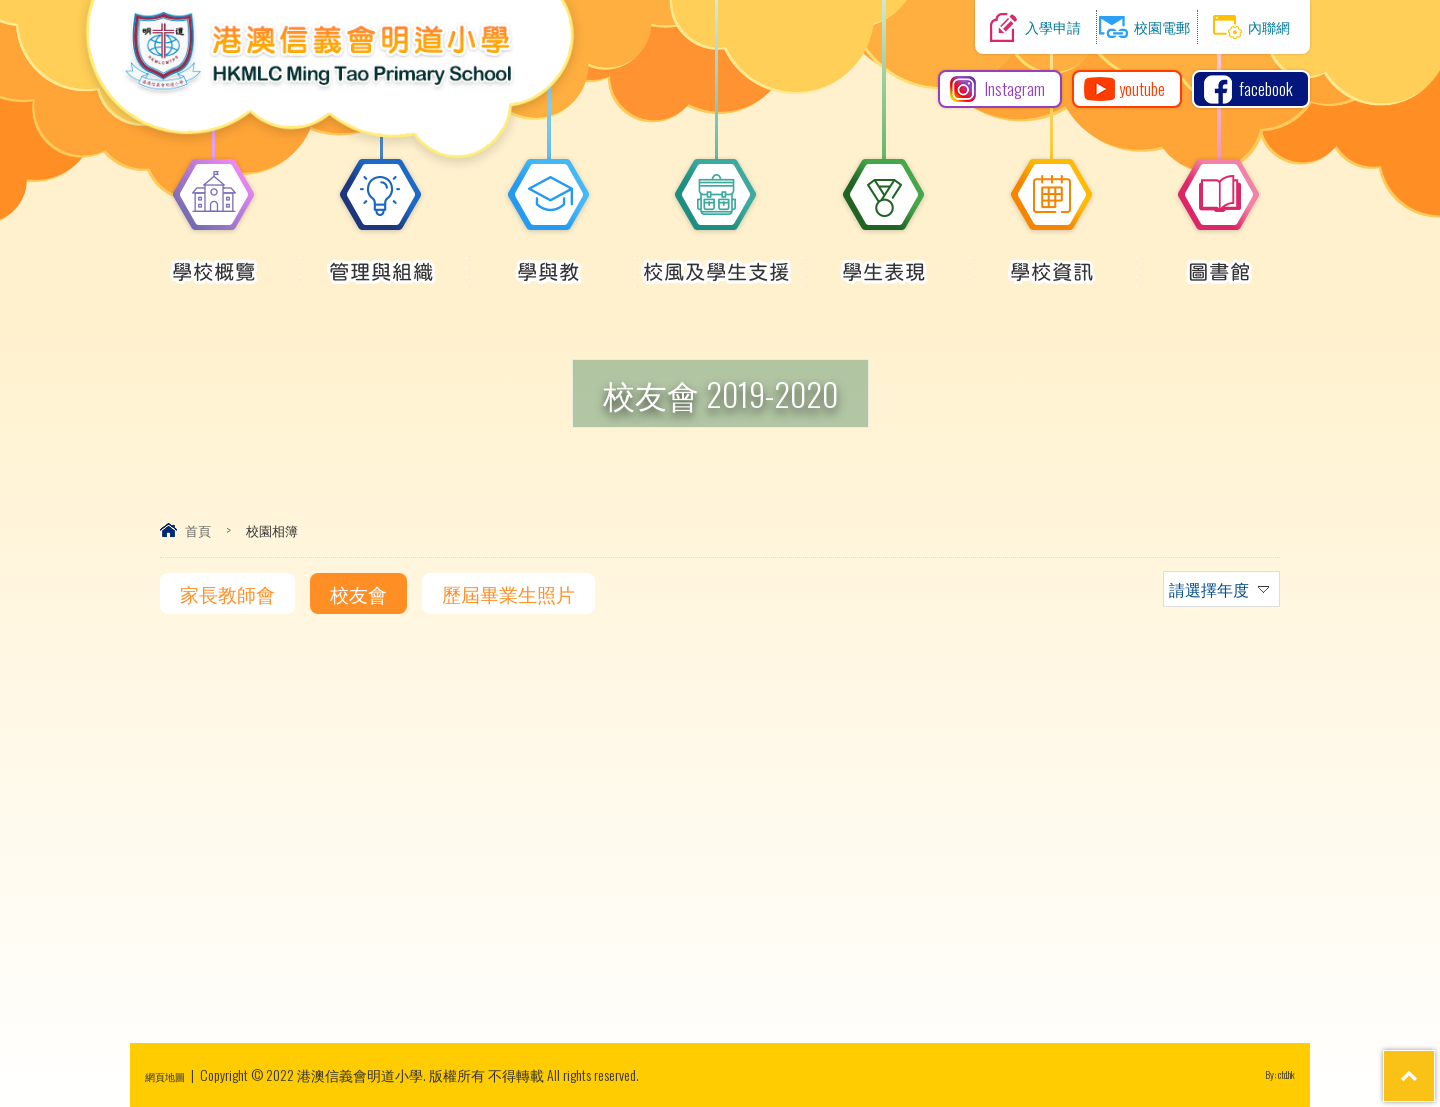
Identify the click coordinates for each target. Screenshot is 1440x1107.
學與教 (549, 261)
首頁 (198, 530)
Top (1389, 1017)
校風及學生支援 (716, 261)
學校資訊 (1052, 261)
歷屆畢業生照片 (508, 593)
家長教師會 (227, 593)
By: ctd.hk (1271, 1074)
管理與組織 (381, 261)
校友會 (358, 593)
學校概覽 (214, 261)
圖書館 (1219, 261)
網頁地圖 (173, 1074)
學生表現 (884, 261)
